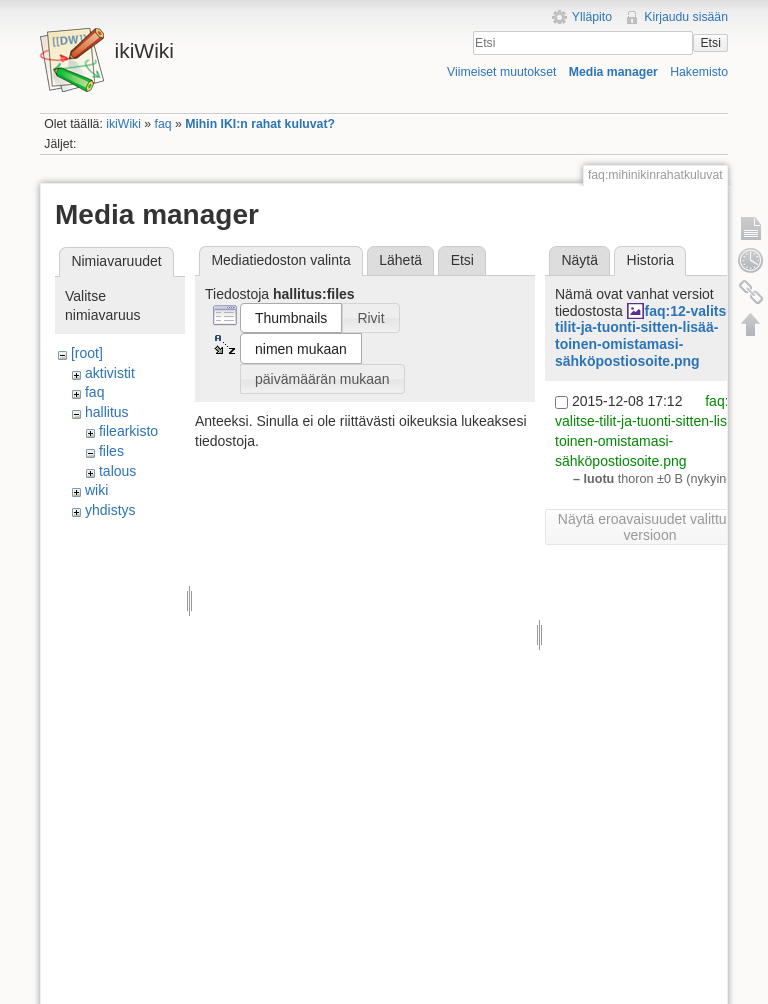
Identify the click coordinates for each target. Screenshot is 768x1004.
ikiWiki (123, 124)
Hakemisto (699, 72)
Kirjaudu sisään (686, 17)
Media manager (613, 72)
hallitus (107, 412)
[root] (87, 353)
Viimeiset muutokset (501, 72)
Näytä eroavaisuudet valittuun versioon (650, 527)
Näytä (579, 260)
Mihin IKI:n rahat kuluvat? (260, 124)
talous (117, 471)
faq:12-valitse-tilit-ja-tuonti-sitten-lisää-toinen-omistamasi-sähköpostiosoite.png (647, 336)
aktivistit (110, 373)
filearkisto (128, 431)
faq (163, 124)
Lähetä (400, 260)
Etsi (710, 43)
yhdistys (110, 510)
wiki (96, 490)
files (111, 451)
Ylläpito (592, 17)
